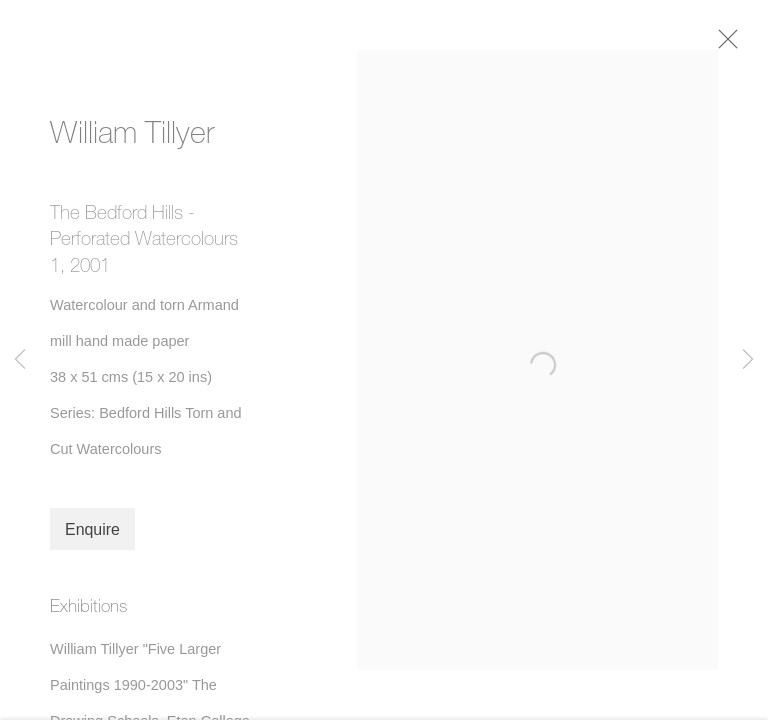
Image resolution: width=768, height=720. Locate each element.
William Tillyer (132, 137)
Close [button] (732, 45)
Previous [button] (20, 360)
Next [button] (748, 360)
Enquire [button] (92, 534)
